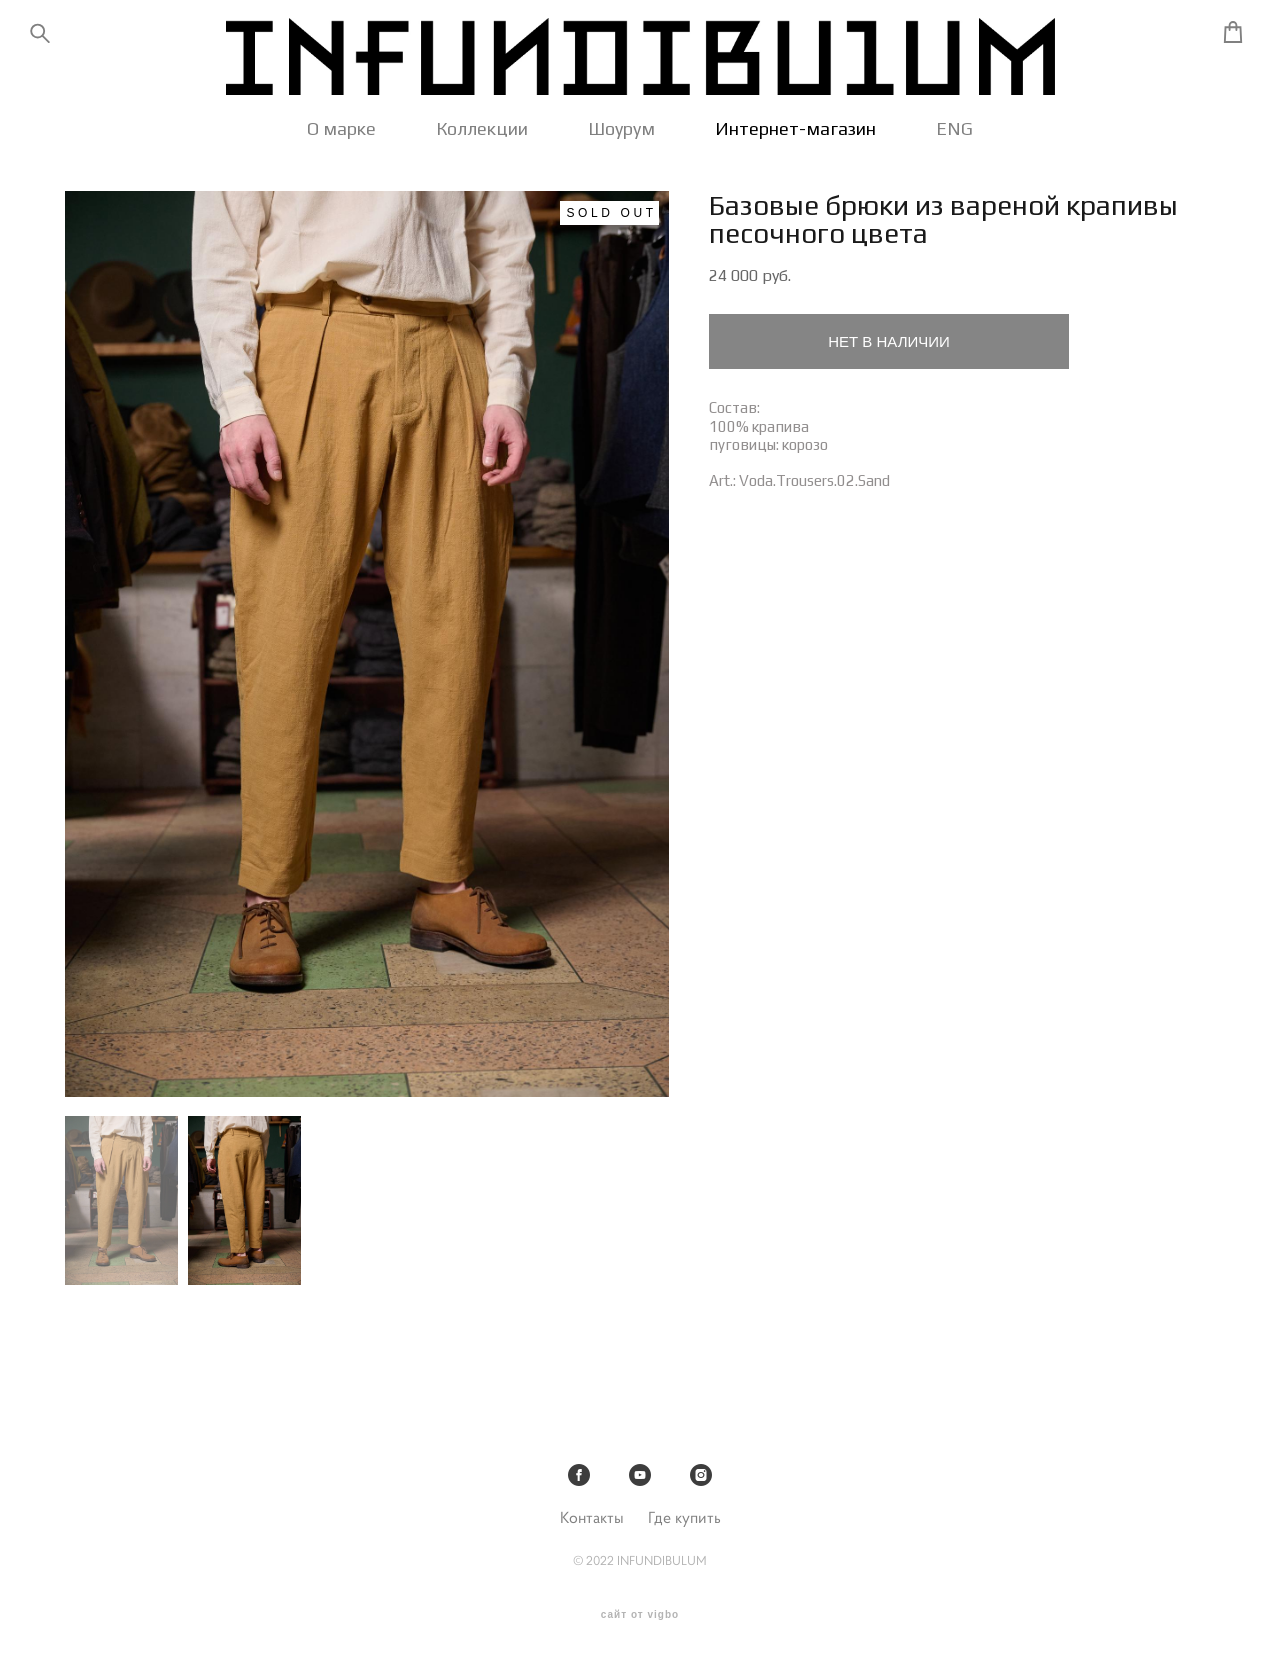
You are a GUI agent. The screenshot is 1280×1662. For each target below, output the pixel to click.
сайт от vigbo (640, 1615)
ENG (954, 137)
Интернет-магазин (795, 137)
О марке (341, 137)
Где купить (684, 1518)
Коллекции (482, 137)
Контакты (592, 1518)
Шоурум (621, 137)
